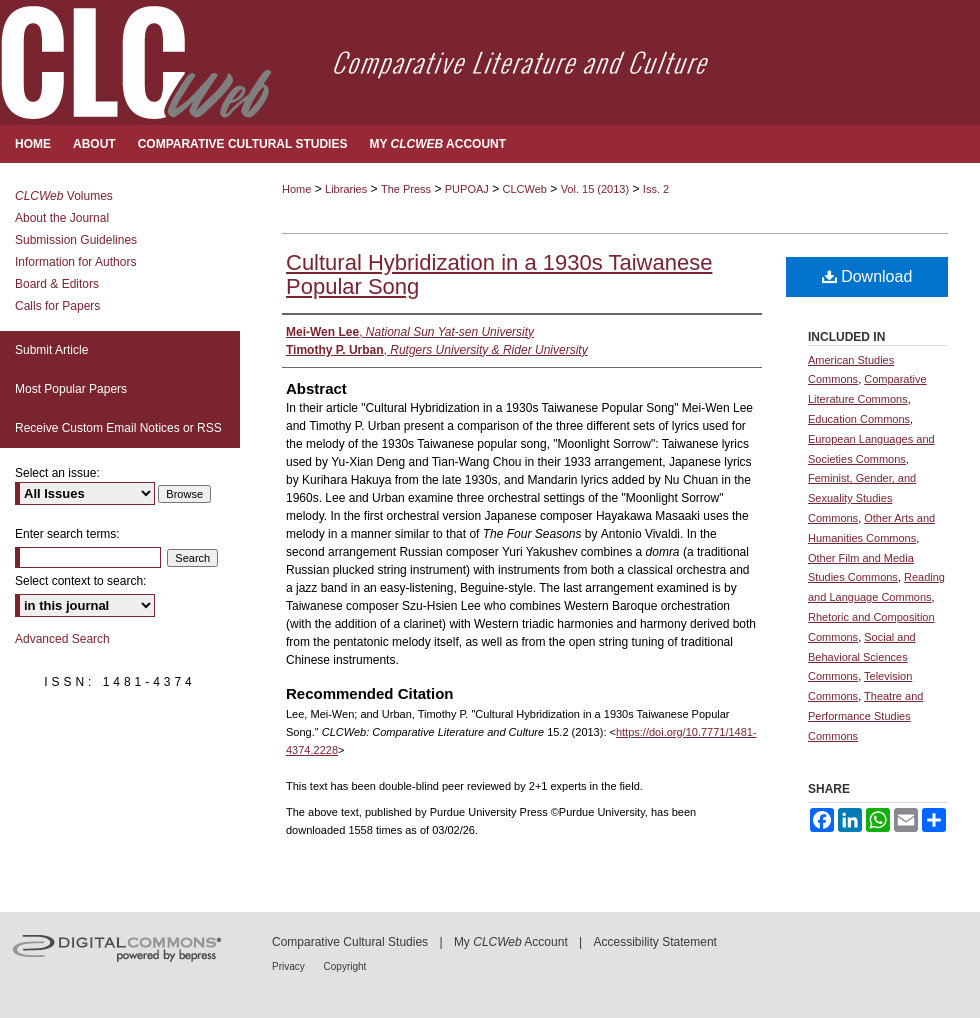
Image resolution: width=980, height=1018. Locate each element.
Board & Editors (57, 284)
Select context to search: (80, 581)
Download (867, 276)
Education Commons (859, 419)
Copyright (345, 966)
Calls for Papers (57, 306)
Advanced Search (62, 639)
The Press (406, 189)
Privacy (290, 966)
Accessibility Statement (655, 942)
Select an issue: (57, 473)
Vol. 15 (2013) (595, 189)
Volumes (64, 196)
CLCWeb (525, 189)
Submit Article (51, 350)
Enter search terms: (67, 534)
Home (296, 189)
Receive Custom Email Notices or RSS (118, 428)
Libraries (346, 189)
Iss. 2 (656, 189)
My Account (511, 942)
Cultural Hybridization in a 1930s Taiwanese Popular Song (499, 274)
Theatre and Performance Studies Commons (865, 716)
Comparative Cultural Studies (350, 942)
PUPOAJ (467, 189)
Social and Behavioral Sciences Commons (862, 657)
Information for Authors (75, 262)
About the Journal (62, 218)
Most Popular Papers (71, 389)
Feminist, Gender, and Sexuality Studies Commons (862, 498)
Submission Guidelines (76, 240)
